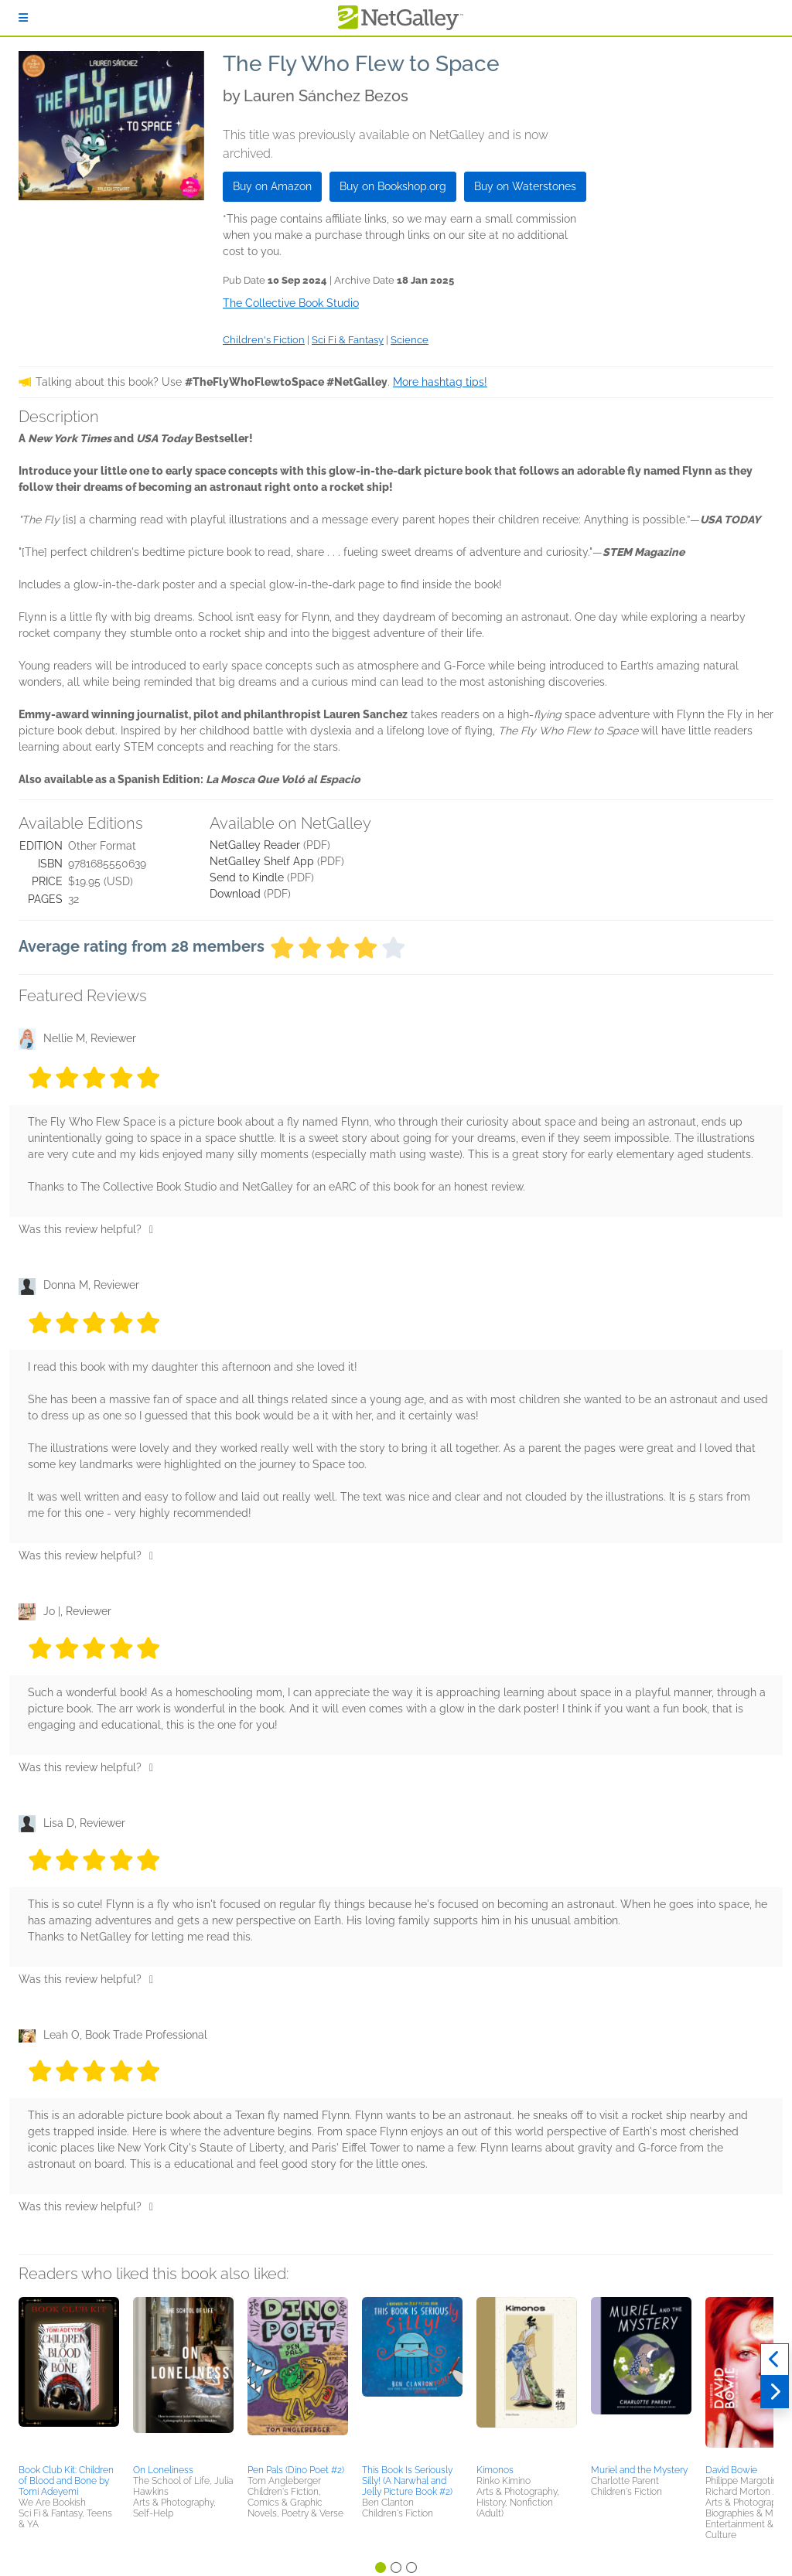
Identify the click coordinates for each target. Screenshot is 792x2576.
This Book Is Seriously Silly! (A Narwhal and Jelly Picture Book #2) (407, 2481)
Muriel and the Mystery (639, 2470)
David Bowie (731, 2470)
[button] (69, 2378)
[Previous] (774, 2359)
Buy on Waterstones (525, 186)
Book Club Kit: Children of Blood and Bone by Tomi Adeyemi (66, 2481)
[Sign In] (23, 17)
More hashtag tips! (440, 382)
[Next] (774, 2392)
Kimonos (495, 2470)
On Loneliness (163, 2470)
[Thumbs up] (151, 1229)
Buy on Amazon (272, 186)
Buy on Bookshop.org (393, 186)
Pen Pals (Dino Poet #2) (296, 2470)
